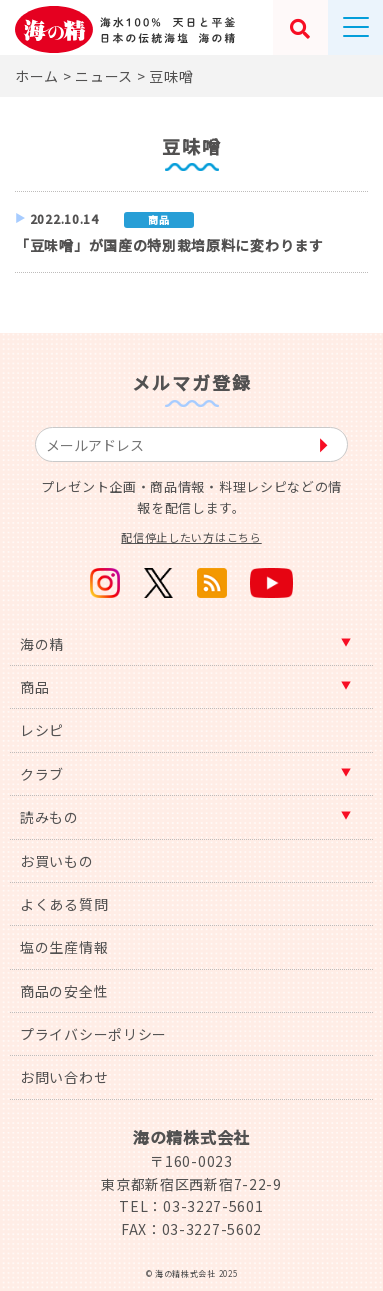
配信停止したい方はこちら (191, 537)
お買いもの (57, 861)
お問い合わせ (64, 1077)
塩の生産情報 (64, 947)
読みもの (49, 817)
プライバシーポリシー (93, 1034)
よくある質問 (64, 904)
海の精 (42, 644)
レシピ (42, 730)
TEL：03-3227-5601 (191, 1206)
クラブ (42, 774)
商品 (34, 687)
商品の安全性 (64, 991)
